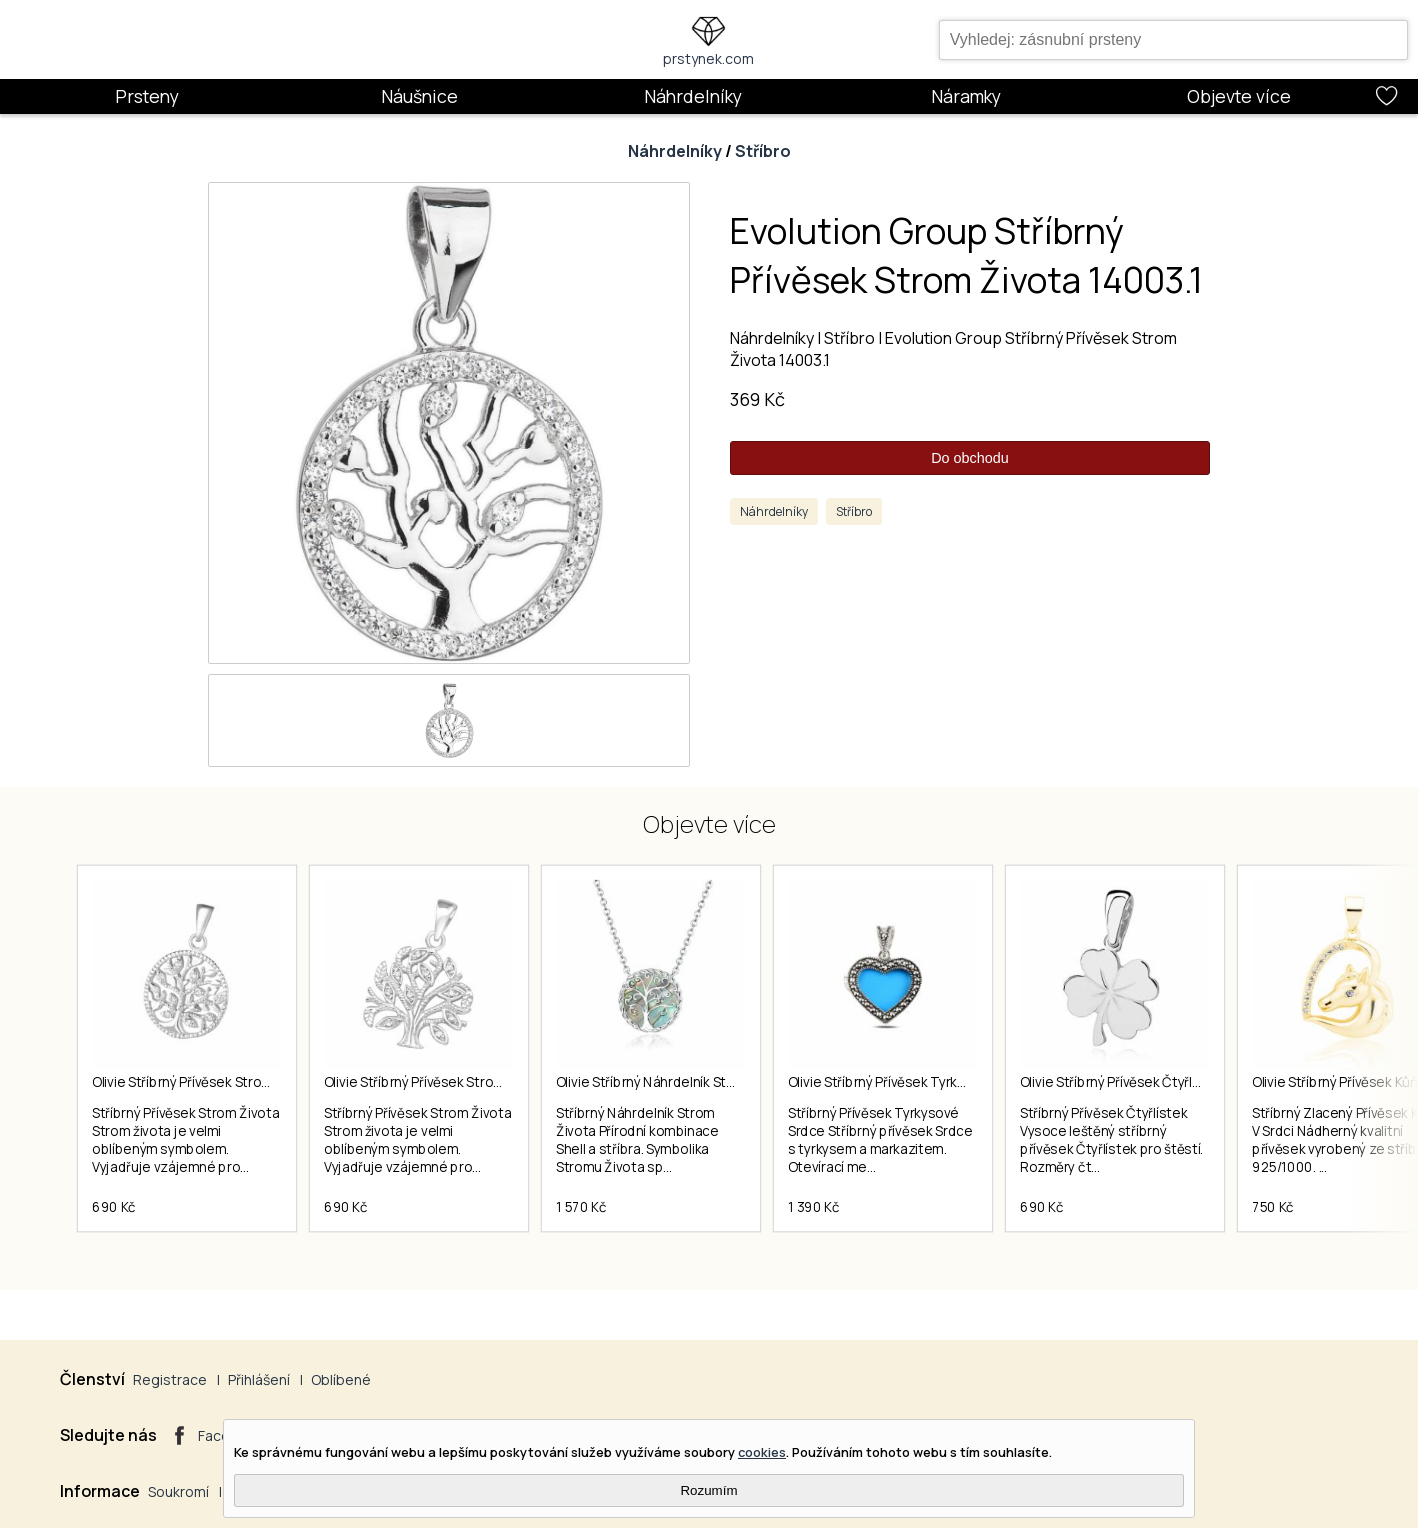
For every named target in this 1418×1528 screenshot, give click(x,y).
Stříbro (763, 151)
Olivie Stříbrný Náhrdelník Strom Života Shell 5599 (708, 1082)
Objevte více (1239, 96)
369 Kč (757, 399)
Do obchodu (970, 458)
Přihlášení (259, 1379)
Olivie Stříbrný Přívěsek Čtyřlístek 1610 (1137, 1082)
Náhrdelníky (693, 96)
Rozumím (708, 1490)
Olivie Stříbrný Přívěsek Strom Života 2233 (221, 1082)
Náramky (966, 96)
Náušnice (419, 96)
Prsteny (147, 96)
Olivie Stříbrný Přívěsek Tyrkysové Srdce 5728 (928, 1082)
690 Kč (114, 1207)
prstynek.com (708, 58)
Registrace (170, 1379)
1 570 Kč (581, 1207)
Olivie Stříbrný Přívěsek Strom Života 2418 (452, 1082)
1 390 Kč (813, 1207)
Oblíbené (341, 1379)
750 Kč (1273, 1207)
